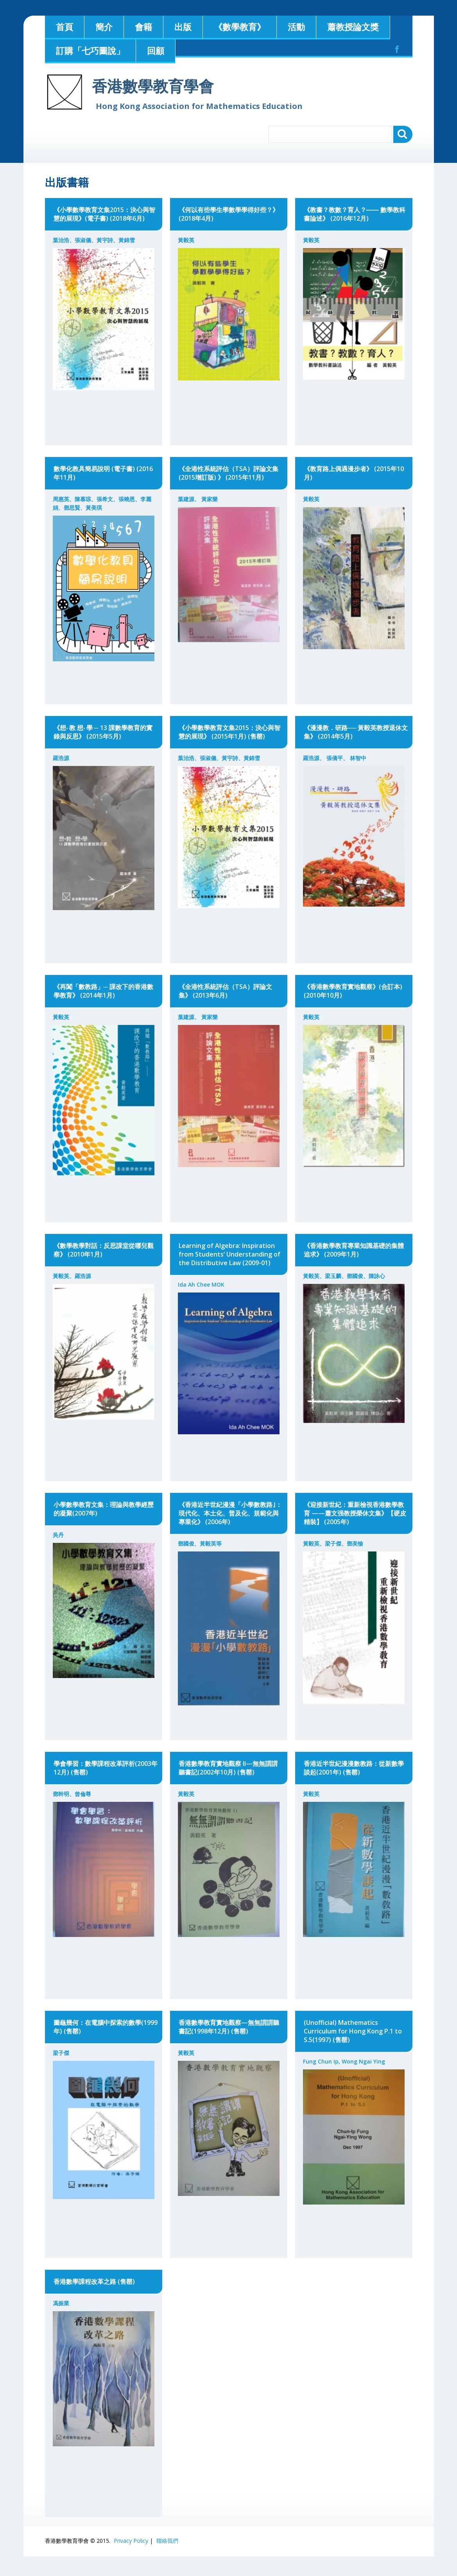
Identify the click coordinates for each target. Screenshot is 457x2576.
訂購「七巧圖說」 (90, 50)
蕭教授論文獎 (353, 26)
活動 (296, 26)
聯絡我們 (167, 2540)
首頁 (64, 26)
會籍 (143, 26)
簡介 (104, 26)
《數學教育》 (239, 26)
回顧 (155, 50)
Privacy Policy (131, 2540)
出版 (183, 26)
